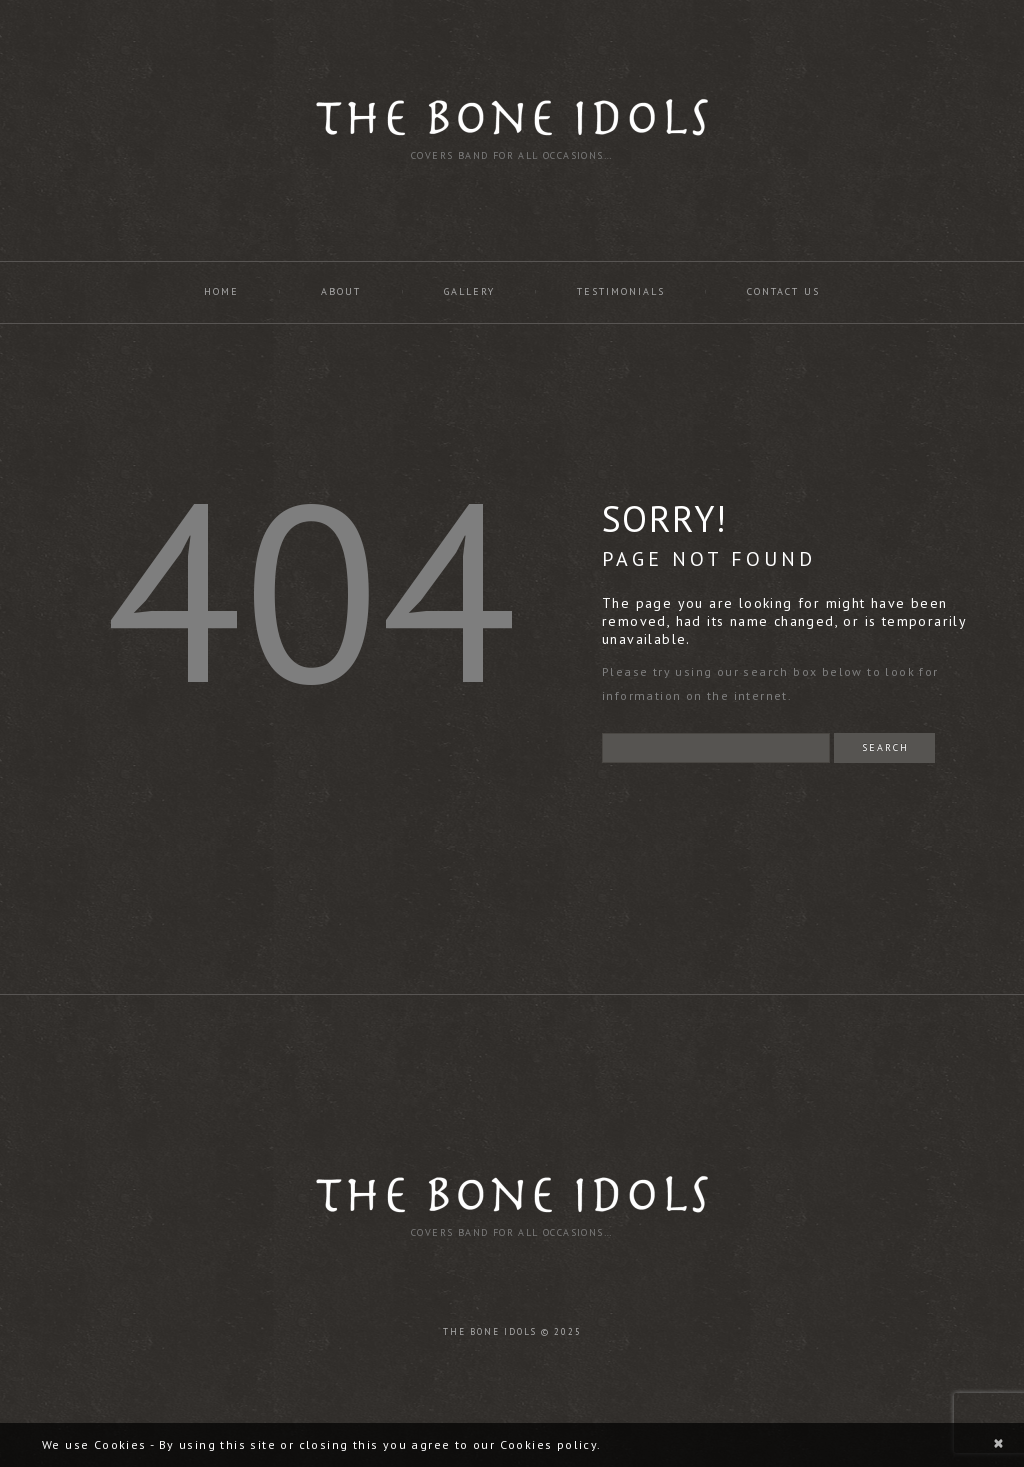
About (341, 291)
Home (221, 291)
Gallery (469, 291)
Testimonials (621, 291)
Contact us (783, 291)
